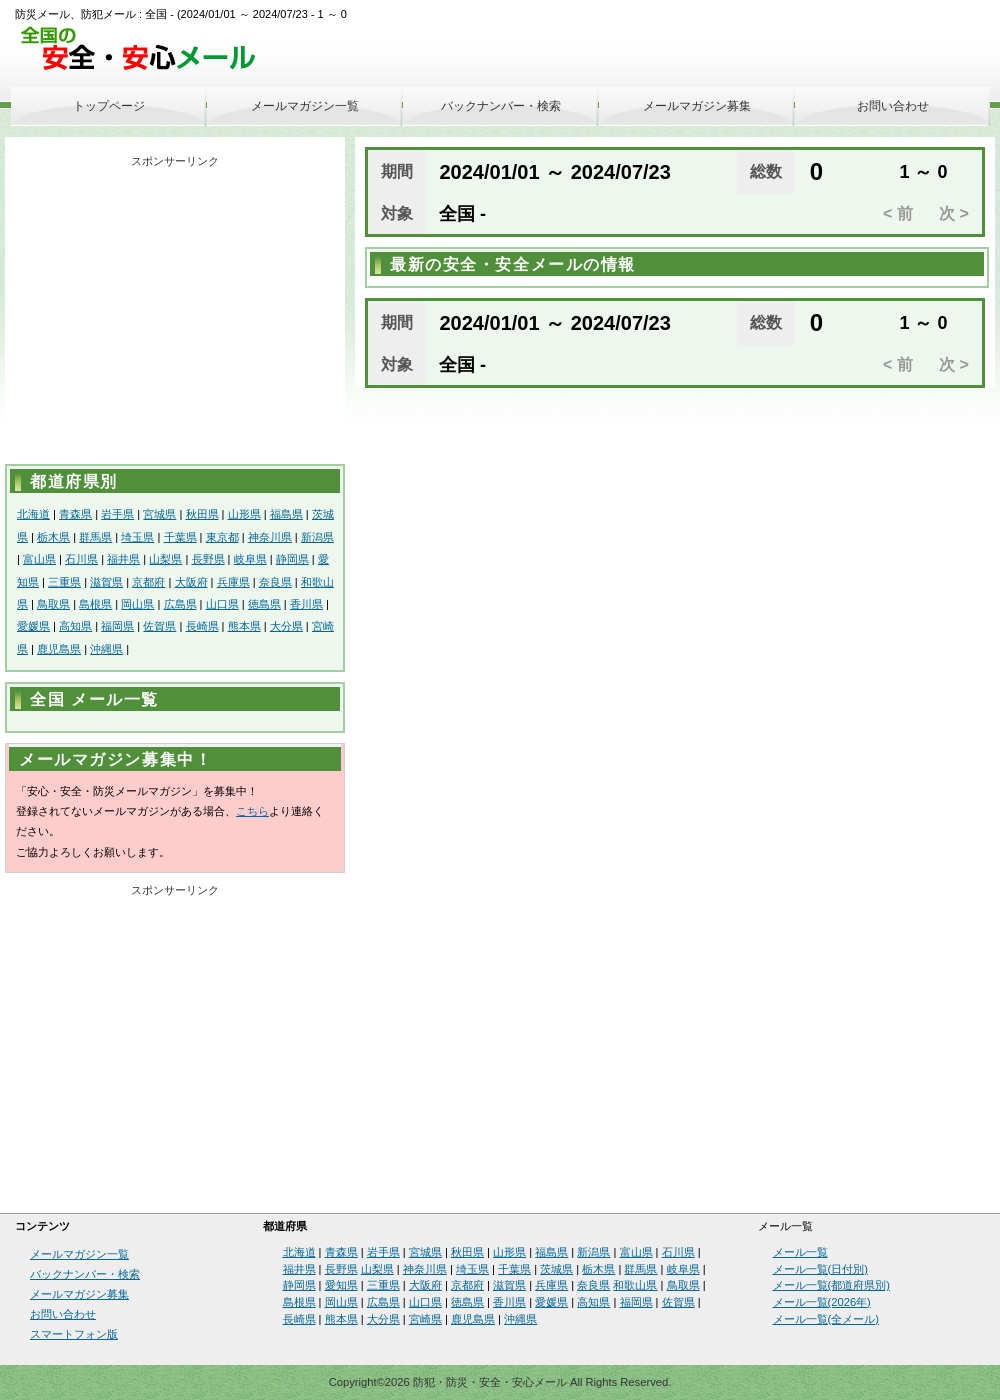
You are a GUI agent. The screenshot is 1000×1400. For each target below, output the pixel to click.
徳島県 (264, 604)
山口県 (222, 604)
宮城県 (159, 514)
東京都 (222, 537)
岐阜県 (250, 559)
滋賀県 (106, 582)
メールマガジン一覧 (305, 106)
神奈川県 (270, 537)
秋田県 (202, 514)
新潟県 (317, 537)
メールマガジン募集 (697, 106)
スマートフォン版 (74, 1334)
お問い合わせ (893, 106)
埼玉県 (137, 537)
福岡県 (117, 626)
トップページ (109, 106)
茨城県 (556, 1269)
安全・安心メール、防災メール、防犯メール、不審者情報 (145, 49)
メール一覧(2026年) (822, 1302)
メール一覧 (800, 1252)
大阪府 (191, 582)
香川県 (306, 604)
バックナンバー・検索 (501, 106)
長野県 (208, 559)
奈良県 (275, 582)
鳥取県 (53, 604)
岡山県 (137, 604)
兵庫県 (233, 582)
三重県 (64, 582)
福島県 (286, 514)
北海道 (33, 514)
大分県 (286, 626)
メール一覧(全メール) (826, 1319)
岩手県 (117, 514)
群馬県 (95, 537)
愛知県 (341, 1285)
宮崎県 (425, 1319)
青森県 (75, 514)
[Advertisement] (175, 314)
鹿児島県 (59, 649)
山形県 (244, 514)
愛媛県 (33, 626)
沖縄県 (106, 649)
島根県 (95, 604)
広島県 (180, 604)
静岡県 (292, 559)
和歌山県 (635, 1285)
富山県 (39, 559)
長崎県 (202, 626)
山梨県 (165, 559)
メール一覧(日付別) (820, 1269)
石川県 (81, 559)
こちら (252, 811)
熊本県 (244, 626)
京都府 (148, 582)
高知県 (75, 626)
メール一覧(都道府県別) (831, 1285)
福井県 (123, 559)
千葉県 (180, 537)
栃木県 (53, 537)
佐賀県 (159, 626)
